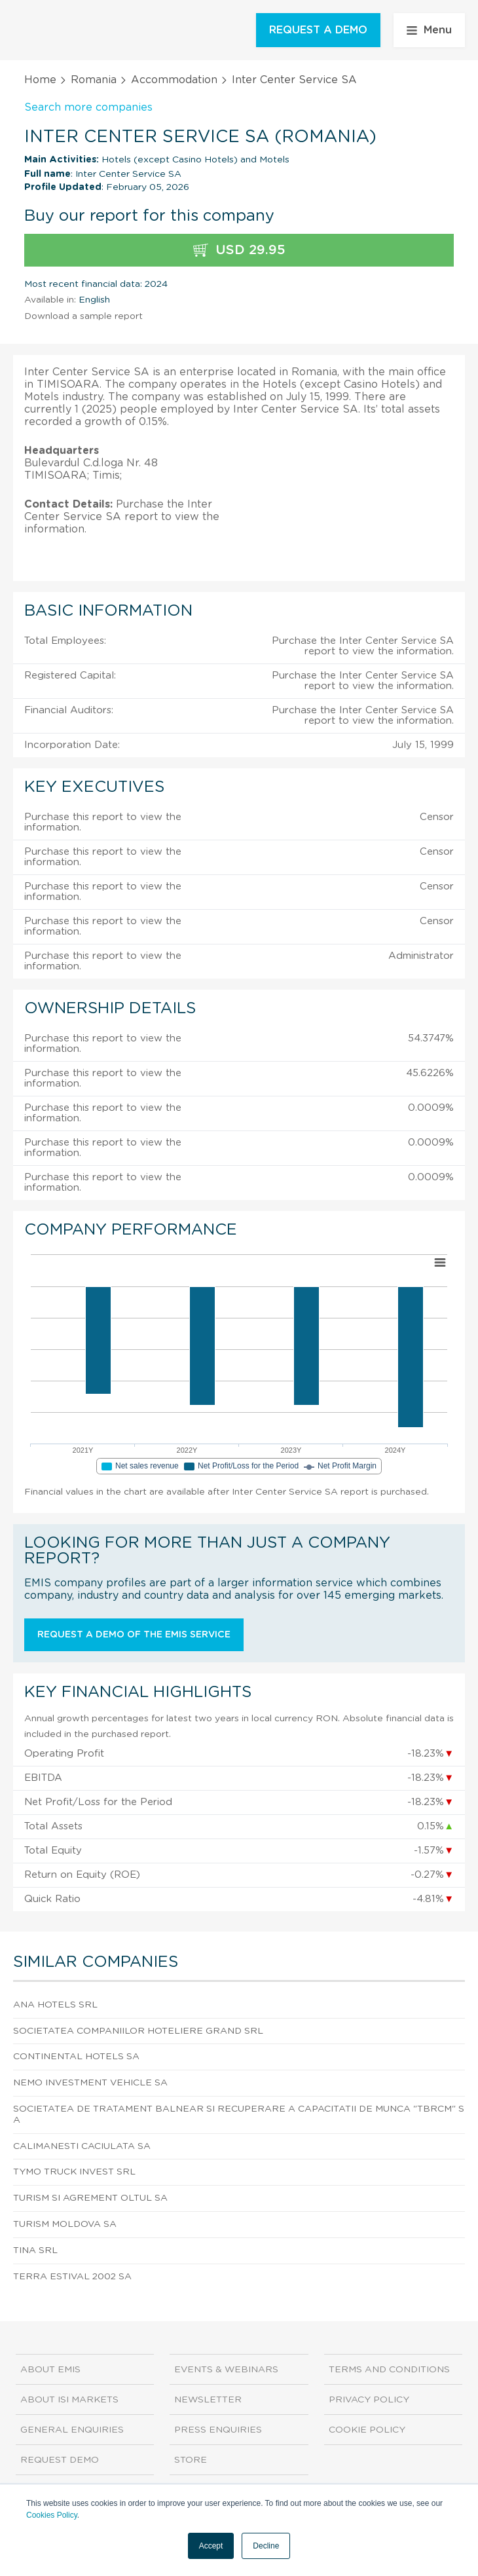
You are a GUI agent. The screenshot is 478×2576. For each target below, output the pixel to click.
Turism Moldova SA (65, 2224)
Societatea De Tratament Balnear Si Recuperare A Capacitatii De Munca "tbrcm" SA (238, 2114)
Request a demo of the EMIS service (133, 1634)
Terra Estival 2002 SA (72, 2276)
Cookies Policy (51, 2515)
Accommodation (174, 80)
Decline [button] (266, 2545)
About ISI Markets (69, 2399)
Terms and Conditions (389, 2369)
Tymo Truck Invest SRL (74, 2171)
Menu (429, 30)
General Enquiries (72, 2430)
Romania (94, 80)
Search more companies (88, 107)
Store (190, 2460)
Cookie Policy (367, 2430)
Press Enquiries (218, 2430)
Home (40, 80)
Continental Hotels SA (76, 2056)
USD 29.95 (239, 250)
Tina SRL (35, 2250)
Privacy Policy (369, 2399)
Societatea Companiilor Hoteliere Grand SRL (138, 2031)
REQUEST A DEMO (318, 30)
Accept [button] (211, 2545)
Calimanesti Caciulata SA (82, 2146)
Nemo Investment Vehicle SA (90, 2082)
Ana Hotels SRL (55, 2004)
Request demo (59, 2460)
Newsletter (208, 2399)
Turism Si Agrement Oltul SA (90, 2198)
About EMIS (50, 2369)
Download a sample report (83, 316)
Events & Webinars (226, 2369)
